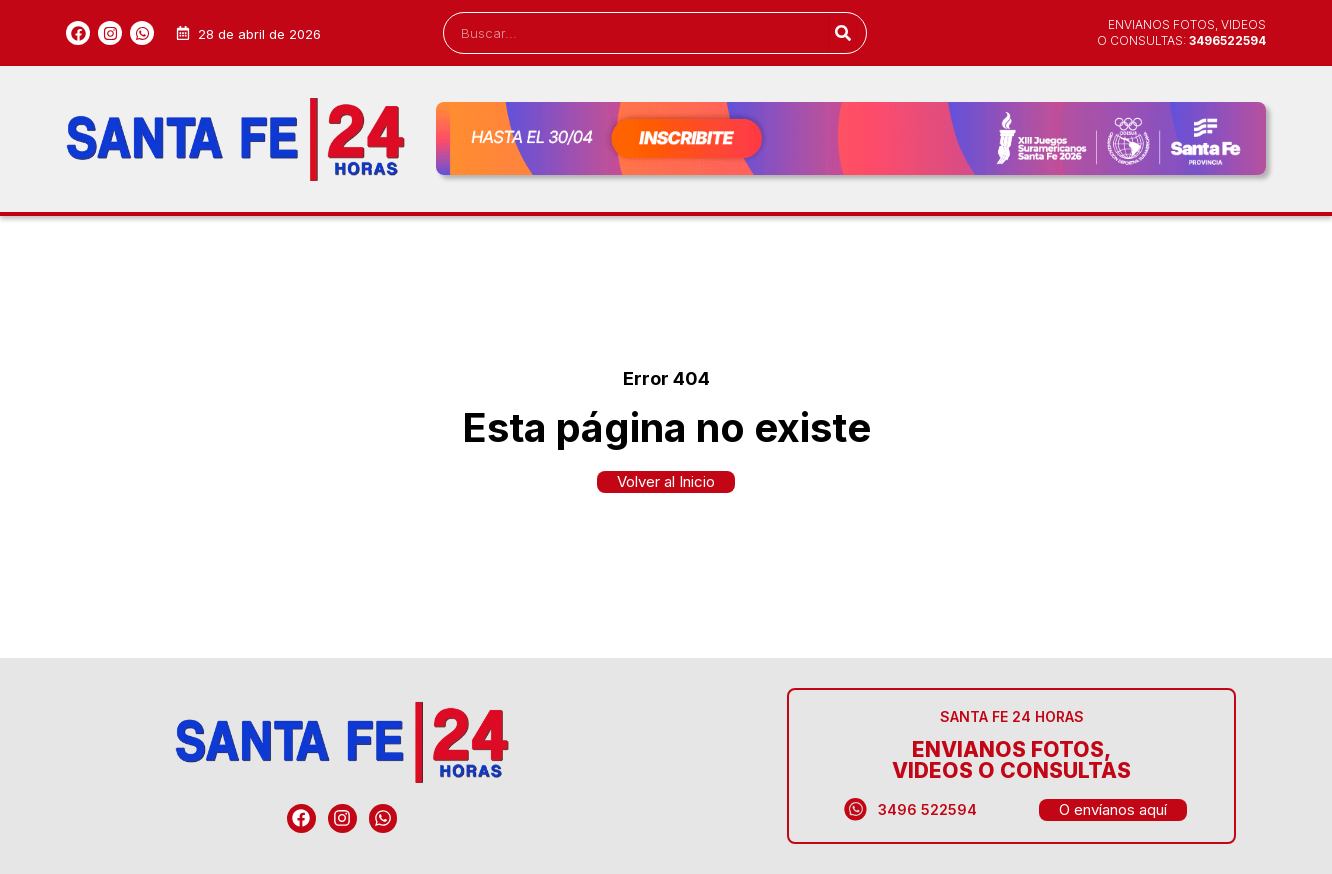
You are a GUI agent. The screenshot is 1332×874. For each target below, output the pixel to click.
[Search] (842, 33)
